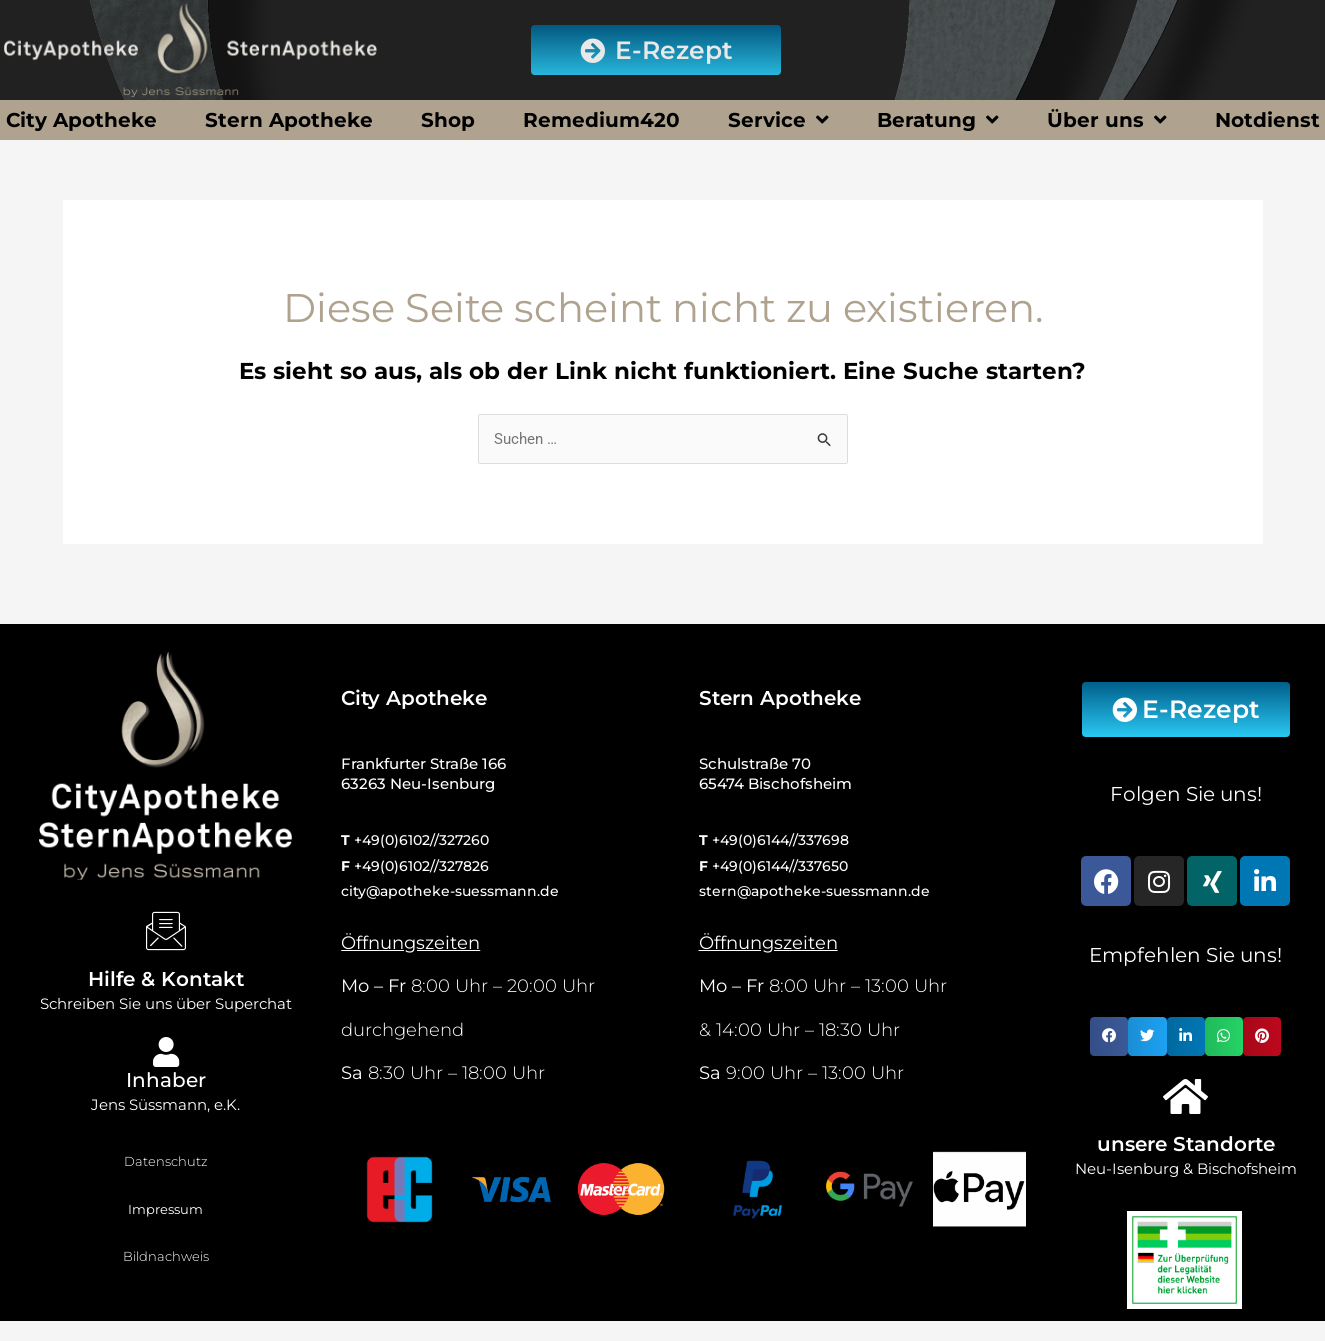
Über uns (1107, 120)
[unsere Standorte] (1186, 1096)
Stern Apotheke (289, 120)
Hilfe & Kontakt (166, 979)
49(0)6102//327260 (425, 840)
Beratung (938, 120)
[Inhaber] (166, 1052)
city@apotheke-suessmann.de (450, 891)
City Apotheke (81, 120)
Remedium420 (601, 120)
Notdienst (1267, 120)
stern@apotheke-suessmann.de (814, 891)
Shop (448, 120)
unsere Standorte (1186, 1144)
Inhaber (166, 1080)
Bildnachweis (166, 1256)
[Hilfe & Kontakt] (166, 931)
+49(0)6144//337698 (780, 840)
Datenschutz (166, 1161)
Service (778, 120)
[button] (1109, 1036)
